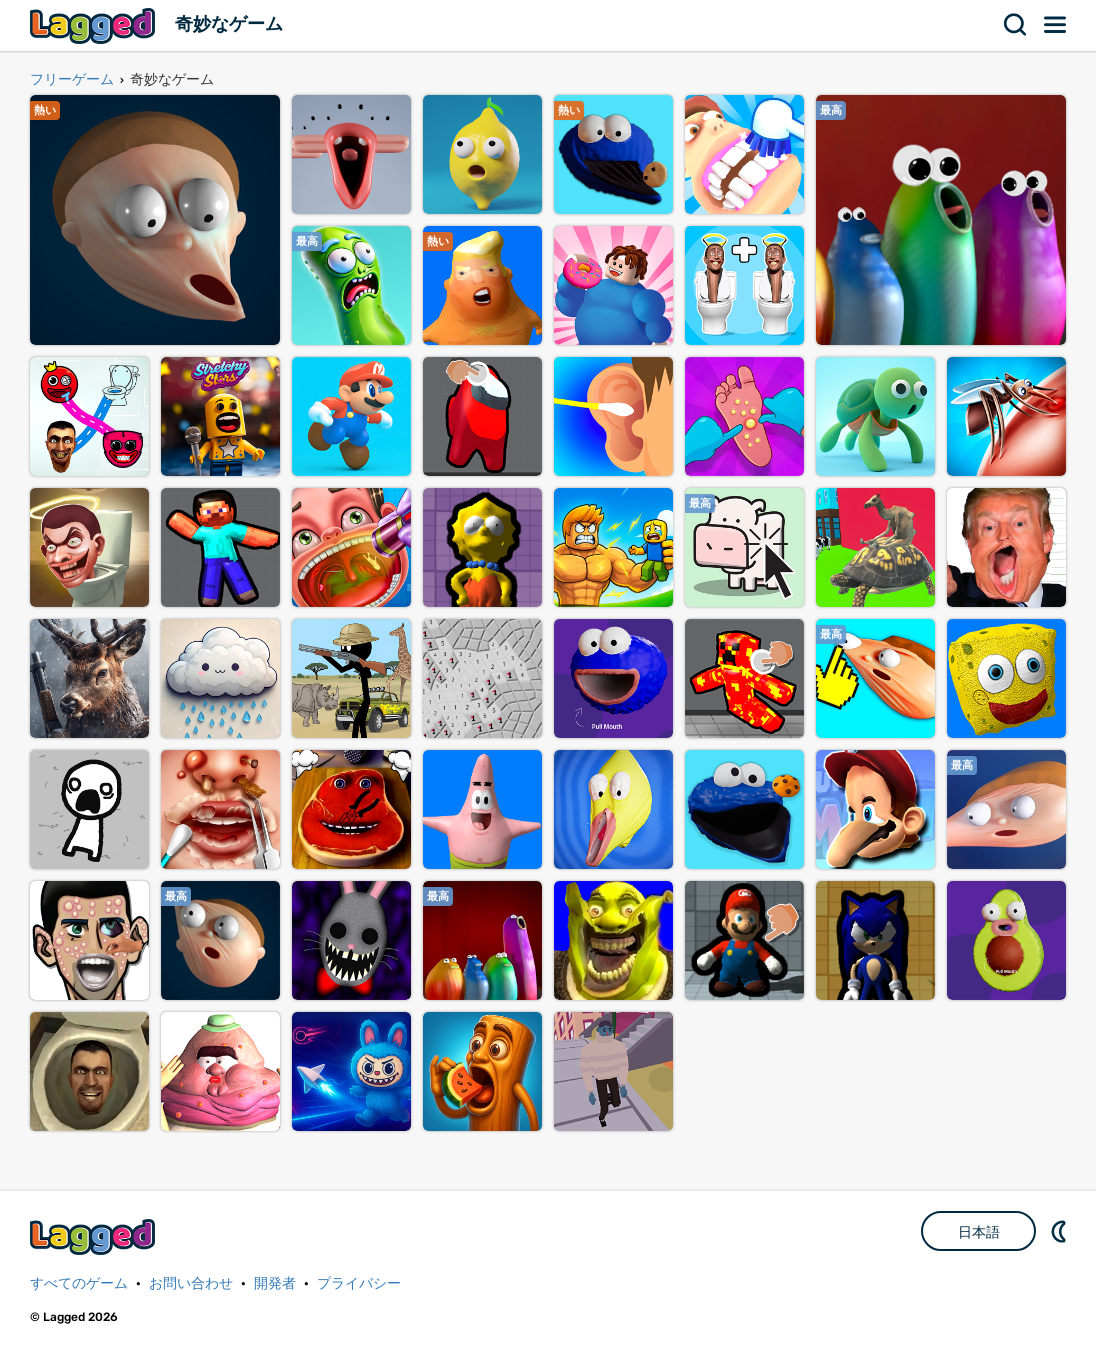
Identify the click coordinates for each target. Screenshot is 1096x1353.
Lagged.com (95, 1236)
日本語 (979, 1232)
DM (1061, 1231)
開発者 (275, 1283)
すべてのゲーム (79, 1283)
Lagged (95, 25)
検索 (1016, 25)
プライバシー (359, 1283)
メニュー (1056, 25)
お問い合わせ (191, 1283)
